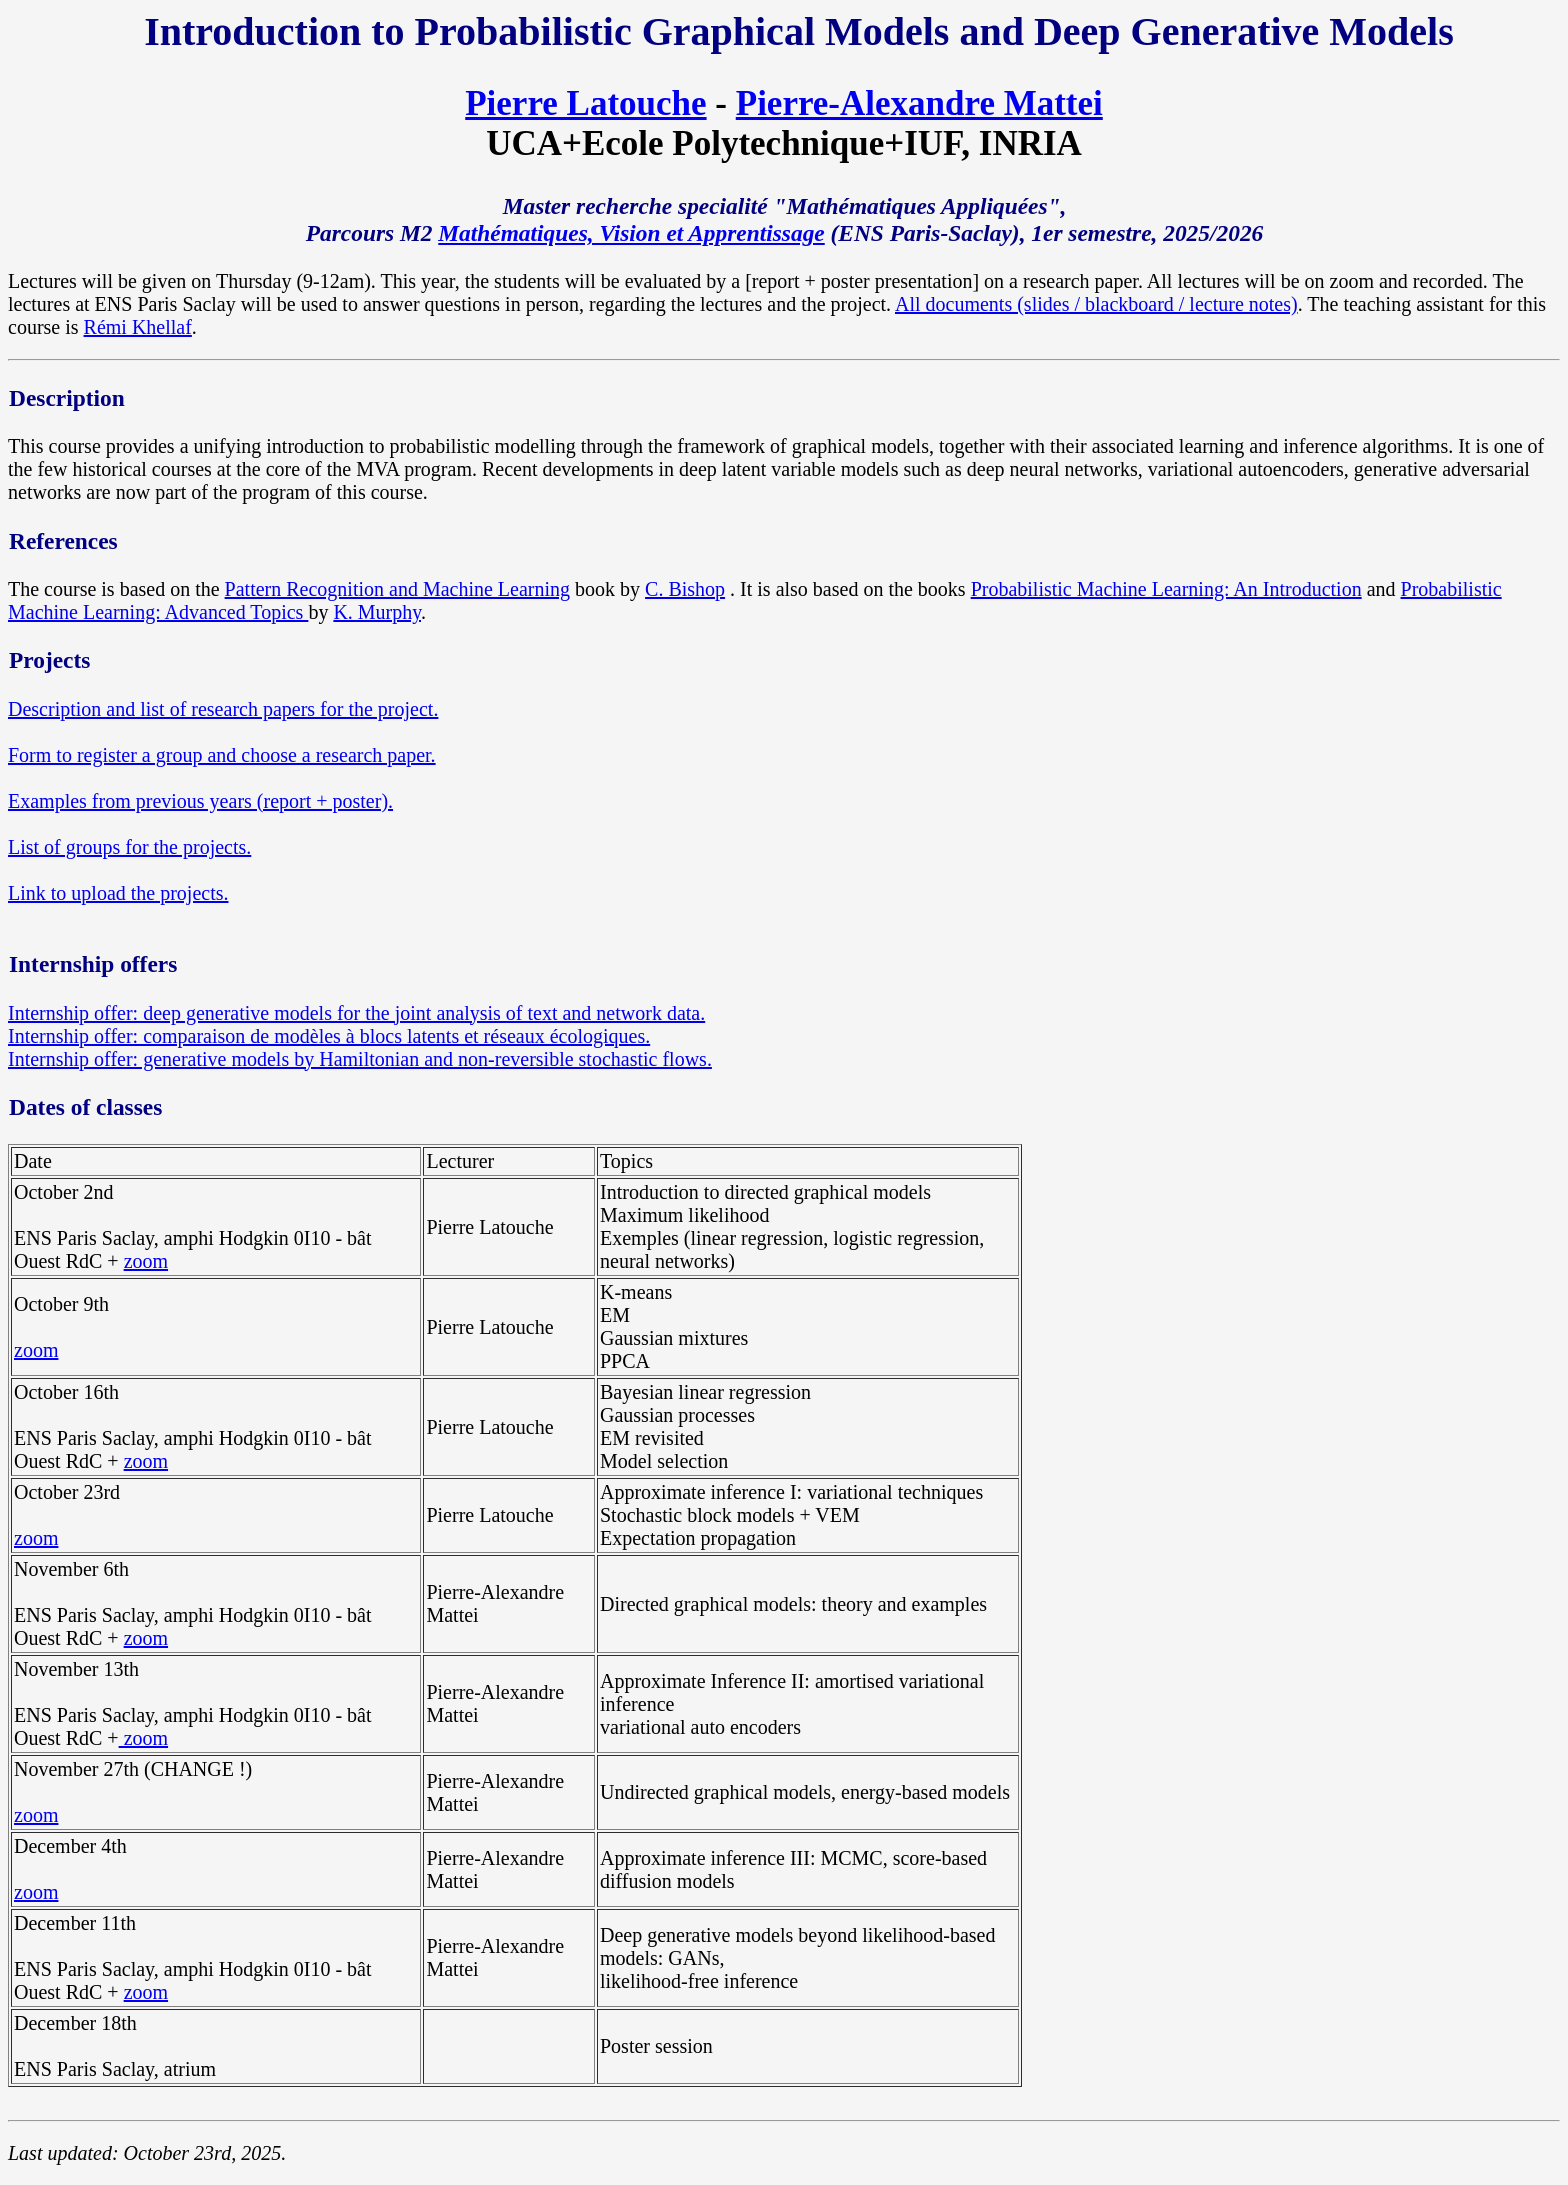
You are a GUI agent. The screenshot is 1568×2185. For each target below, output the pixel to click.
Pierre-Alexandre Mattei (919, 103)
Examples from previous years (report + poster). (200, 801)
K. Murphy (377, 612)
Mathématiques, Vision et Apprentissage (631, 233)
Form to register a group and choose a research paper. (222, 755)
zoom (146, 1261)
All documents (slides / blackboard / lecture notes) (1096, 304)
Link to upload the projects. (118, 893)
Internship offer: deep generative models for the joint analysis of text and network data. (356, 1013)
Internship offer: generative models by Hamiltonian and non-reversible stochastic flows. (360, 1059)
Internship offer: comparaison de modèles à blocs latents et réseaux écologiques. (329, 1036)
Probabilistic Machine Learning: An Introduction (1166, 589)
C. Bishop (685, 589)
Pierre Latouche (585, 103)
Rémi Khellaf (138, 327)
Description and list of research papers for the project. (223, 709)
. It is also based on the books (850, 589)
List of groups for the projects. (129, 847)
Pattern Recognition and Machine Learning (397, 589)
